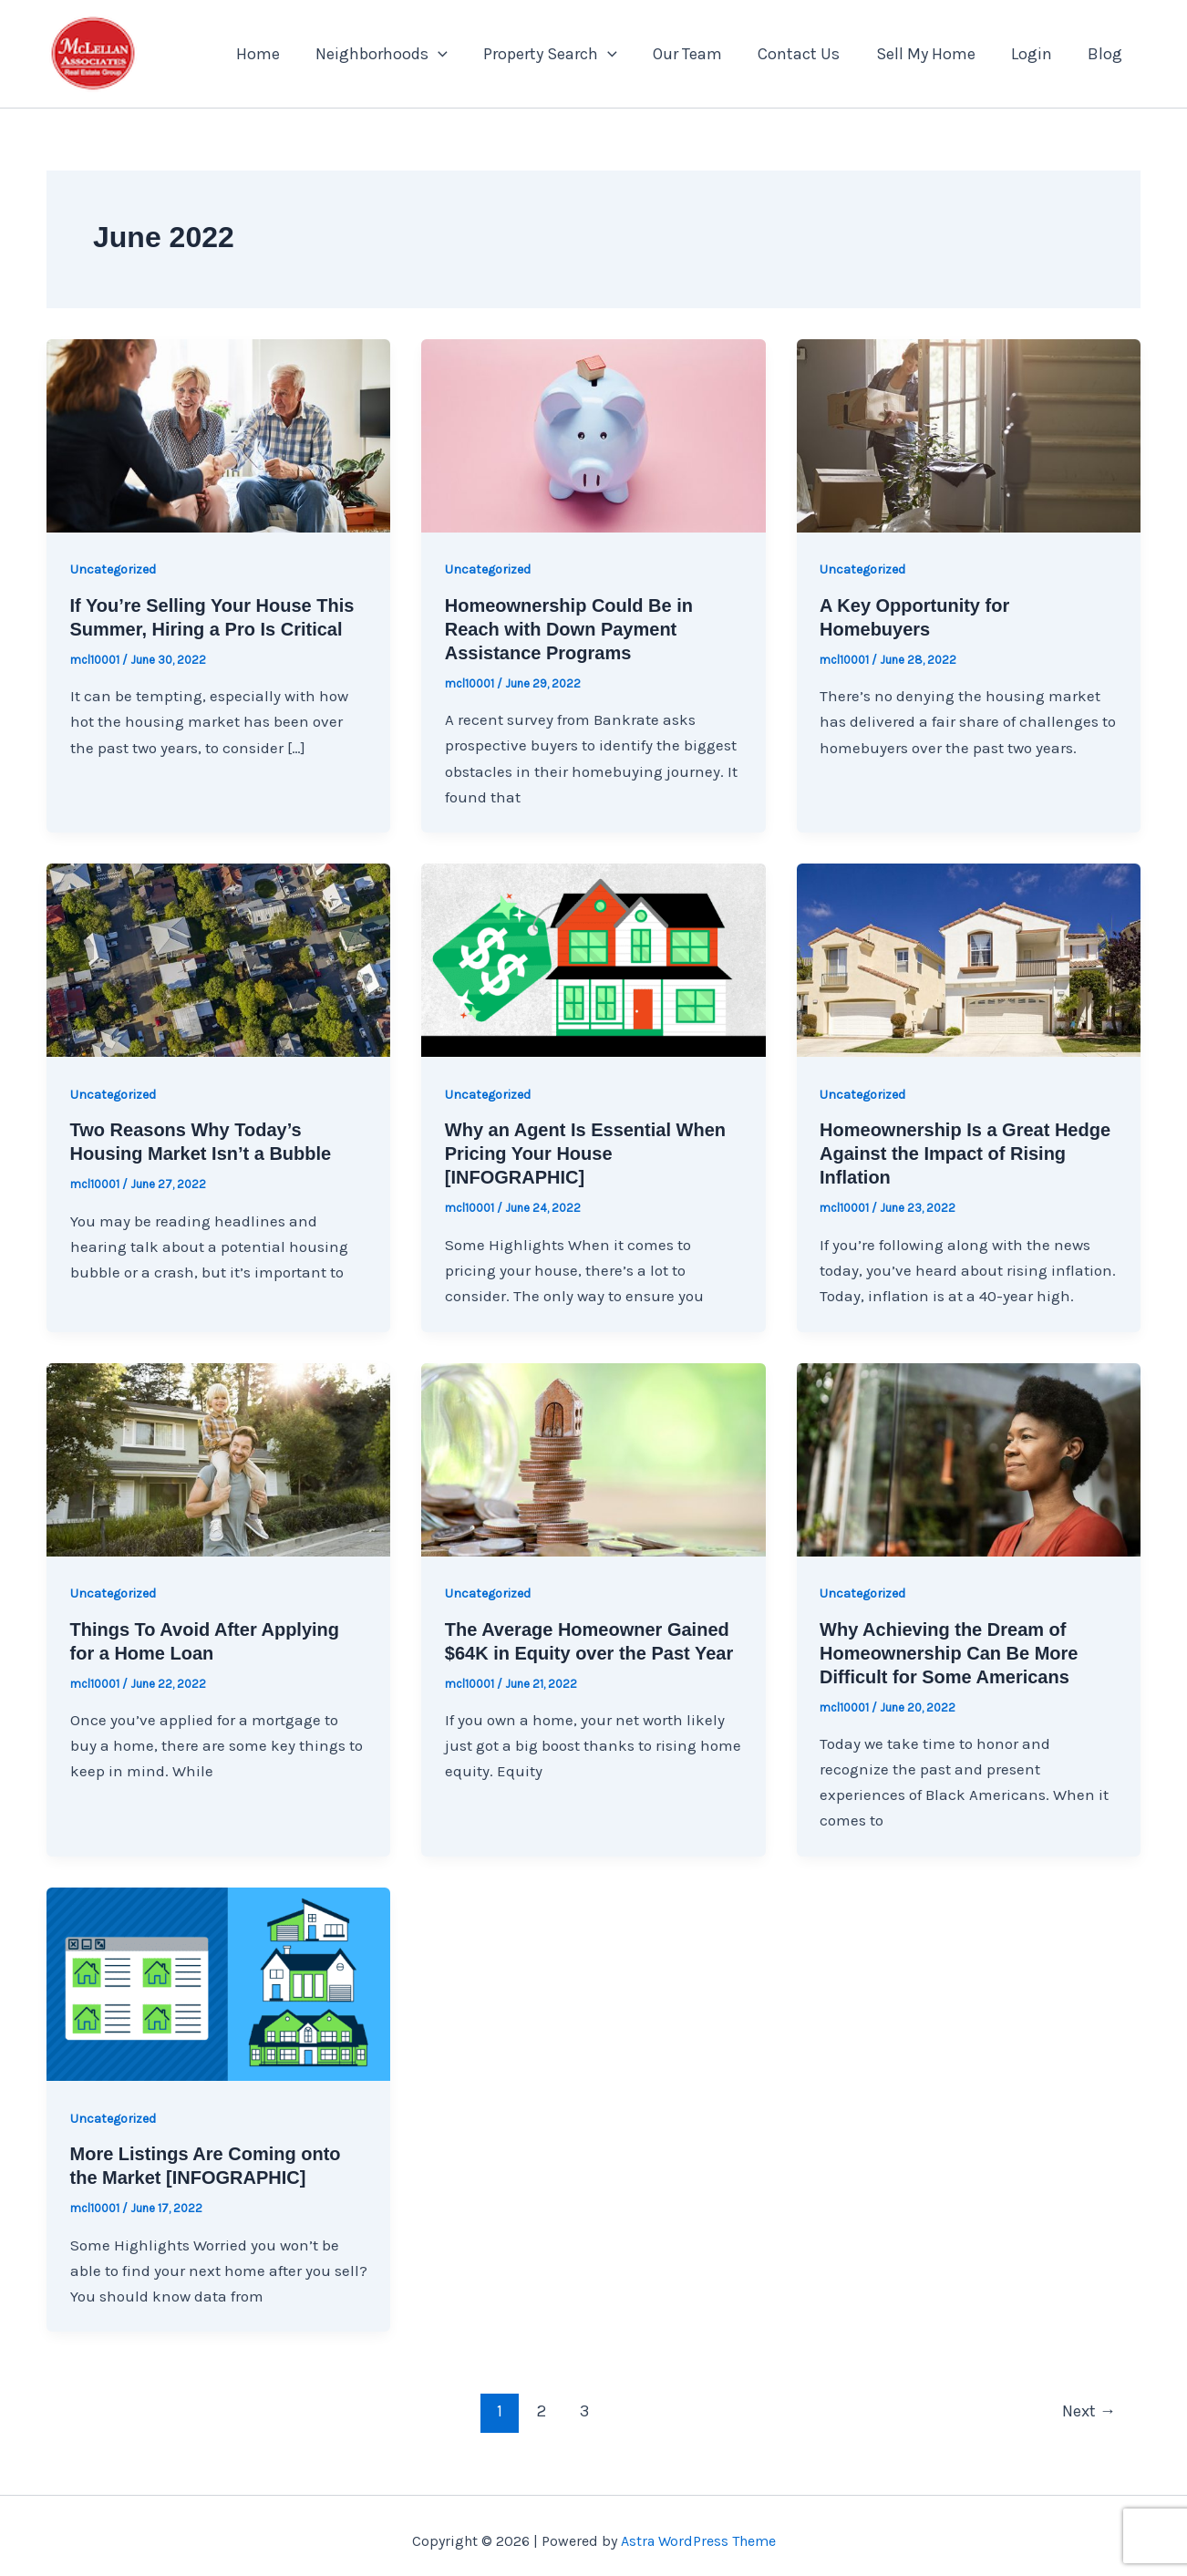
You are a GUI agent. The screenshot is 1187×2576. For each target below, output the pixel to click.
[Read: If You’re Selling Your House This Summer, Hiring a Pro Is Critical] (218, 434)
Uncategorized (113, 569)
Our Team (701, 54)
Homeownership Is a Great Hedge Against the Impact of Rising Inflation (965, 1153)
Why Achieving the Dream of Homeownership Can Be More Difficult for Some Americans (949, 1653)
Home (280, 54)
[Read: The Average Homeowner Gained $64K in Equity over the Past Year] (593, 1458)
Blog (1106, 54)
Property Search (567, 53)
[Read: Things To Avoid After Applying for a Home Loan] (218, 1458)
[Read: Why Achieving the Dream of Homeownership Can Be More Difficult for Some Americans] (969, 1458)
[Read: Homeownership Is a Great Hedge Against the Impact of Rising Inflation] (969, 958)
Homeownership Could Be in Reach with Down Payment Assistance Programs (569, 629)
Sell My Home (933, 54)
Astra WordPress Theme (698, 2541)
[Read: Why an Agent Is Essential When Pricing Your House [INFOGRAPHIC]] (593, 958)
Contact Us (810, 54)
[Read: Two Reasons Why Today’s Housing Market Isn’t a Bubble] (218, 958)
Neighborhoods (401, 53)
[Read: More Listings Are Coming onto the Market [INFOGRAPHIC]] (218, 1982)
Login (1036, 54)
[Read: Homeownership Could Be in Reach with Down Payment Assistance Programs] (593, 434)
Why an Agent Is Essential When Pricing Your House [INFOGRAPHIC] (585, 1153)
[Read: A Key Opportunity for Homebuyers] (969, 434)
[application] (457, 53)
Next (1089, 2411)
